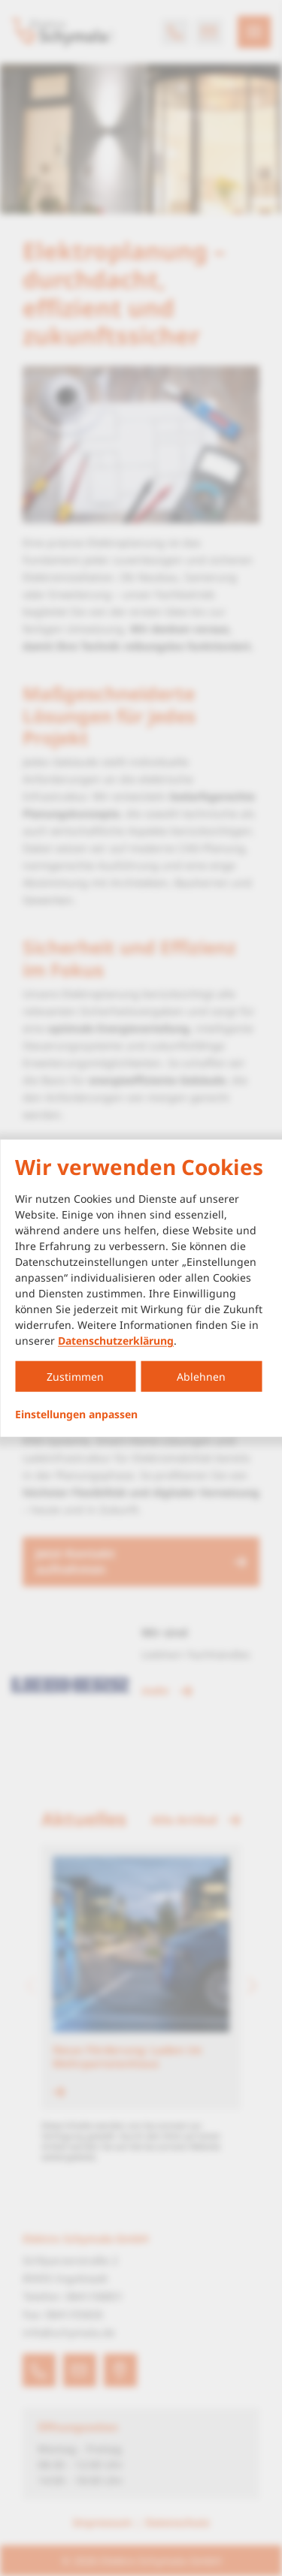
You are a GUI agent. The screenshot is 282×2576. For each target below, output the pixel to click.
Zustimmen (75, 1376)
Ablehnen (201, 1376)
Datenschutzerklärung (116, 1340)
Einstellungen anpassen (76, 1414)
